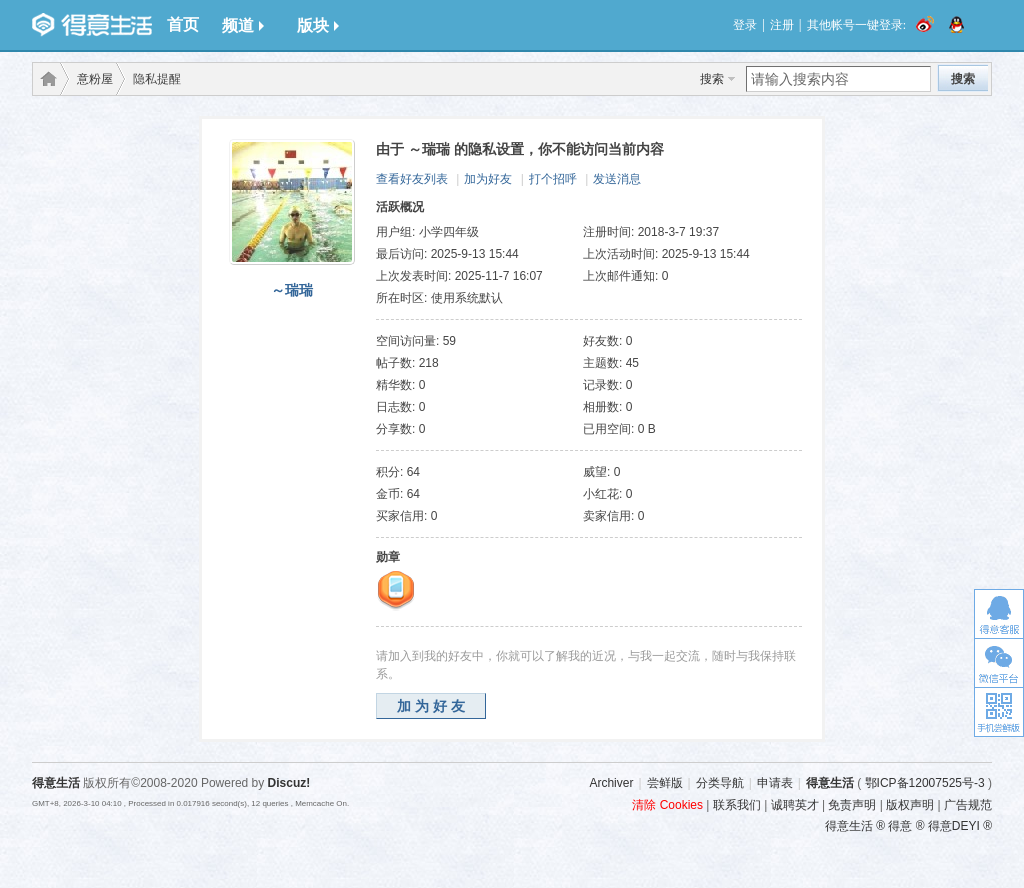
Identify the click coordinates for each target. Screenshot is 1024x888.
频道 (243, 25)
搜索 (712, 79)
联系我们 (737, 805)
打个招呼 (553, 179)
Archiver (611, 783)
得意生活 (830, 783)
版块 (318, 25)
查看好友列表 (412, 179)
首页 (183, 24)
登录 (745, 25)
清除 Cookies (667, 805)
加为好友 (488, 179)
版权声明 (910, 805)
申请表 (775, 783)
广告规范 (968, 805)
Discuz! (289, 783)
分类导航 (720, 783)
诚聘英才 (795, 805)
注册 (782, 25)
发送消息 (617, 179)
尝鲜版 (665, 783)
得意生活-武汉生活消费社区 (45, 79)
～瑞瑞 (292, 290)
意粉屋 (95, 79)
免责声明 (852, 805)
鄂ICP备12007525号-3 (925, 783)
